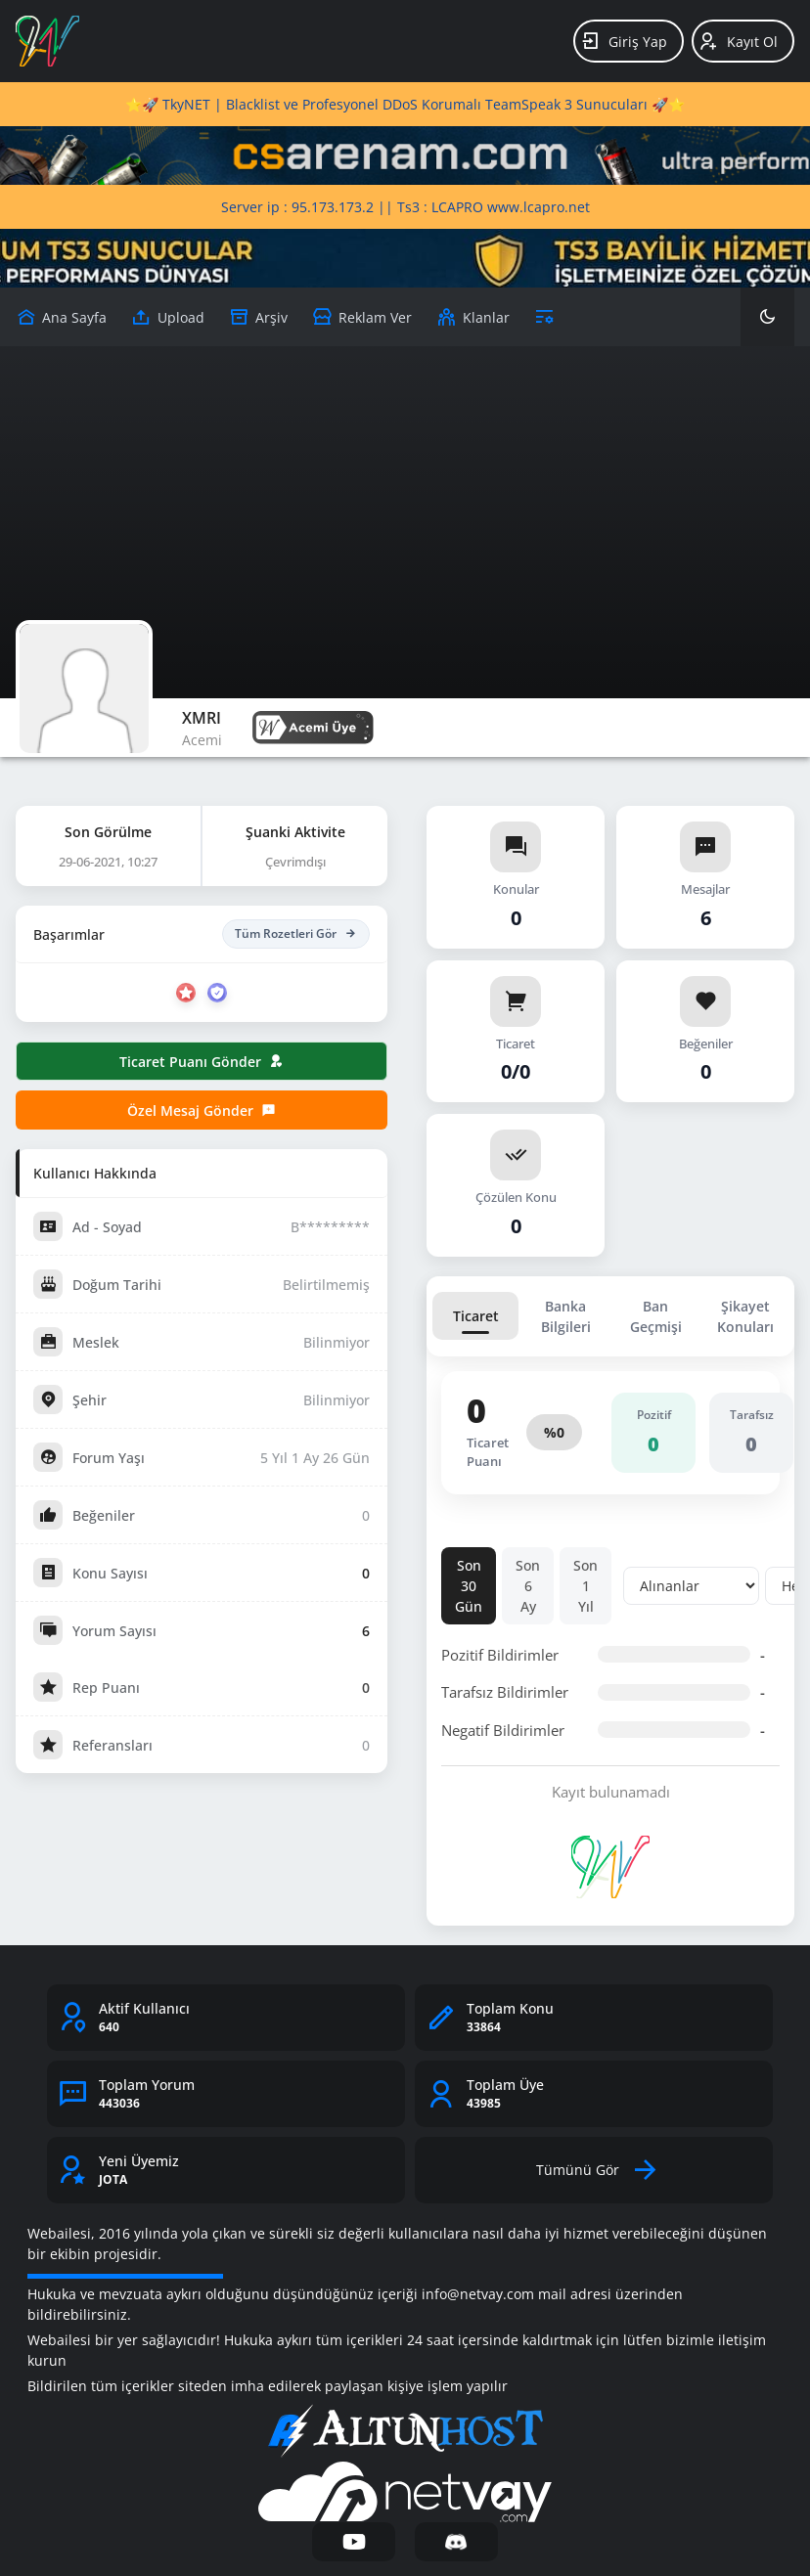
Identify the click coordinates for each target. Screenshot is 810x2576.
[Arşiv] (258, 317)
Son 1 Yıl (585, 1586)
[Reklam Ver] (362, 317)
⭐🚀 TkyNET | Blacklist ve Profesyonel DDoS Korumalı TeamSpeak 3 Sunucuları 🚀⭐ (405, 104)
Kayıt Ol (738, 41)
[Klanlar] (473, 317)
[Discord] (456, 2541)
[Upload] (61, 317)
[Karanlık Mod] (767, 317)
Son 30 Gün (468, 1586)
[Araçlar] (544, 317)
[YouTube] (353, 2541)
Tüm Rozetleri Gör (296, 934)
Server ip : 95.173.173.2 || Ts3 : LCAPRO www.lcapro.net (405, 207)
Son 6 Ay (528, 1586)
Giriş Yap (623, 41)
